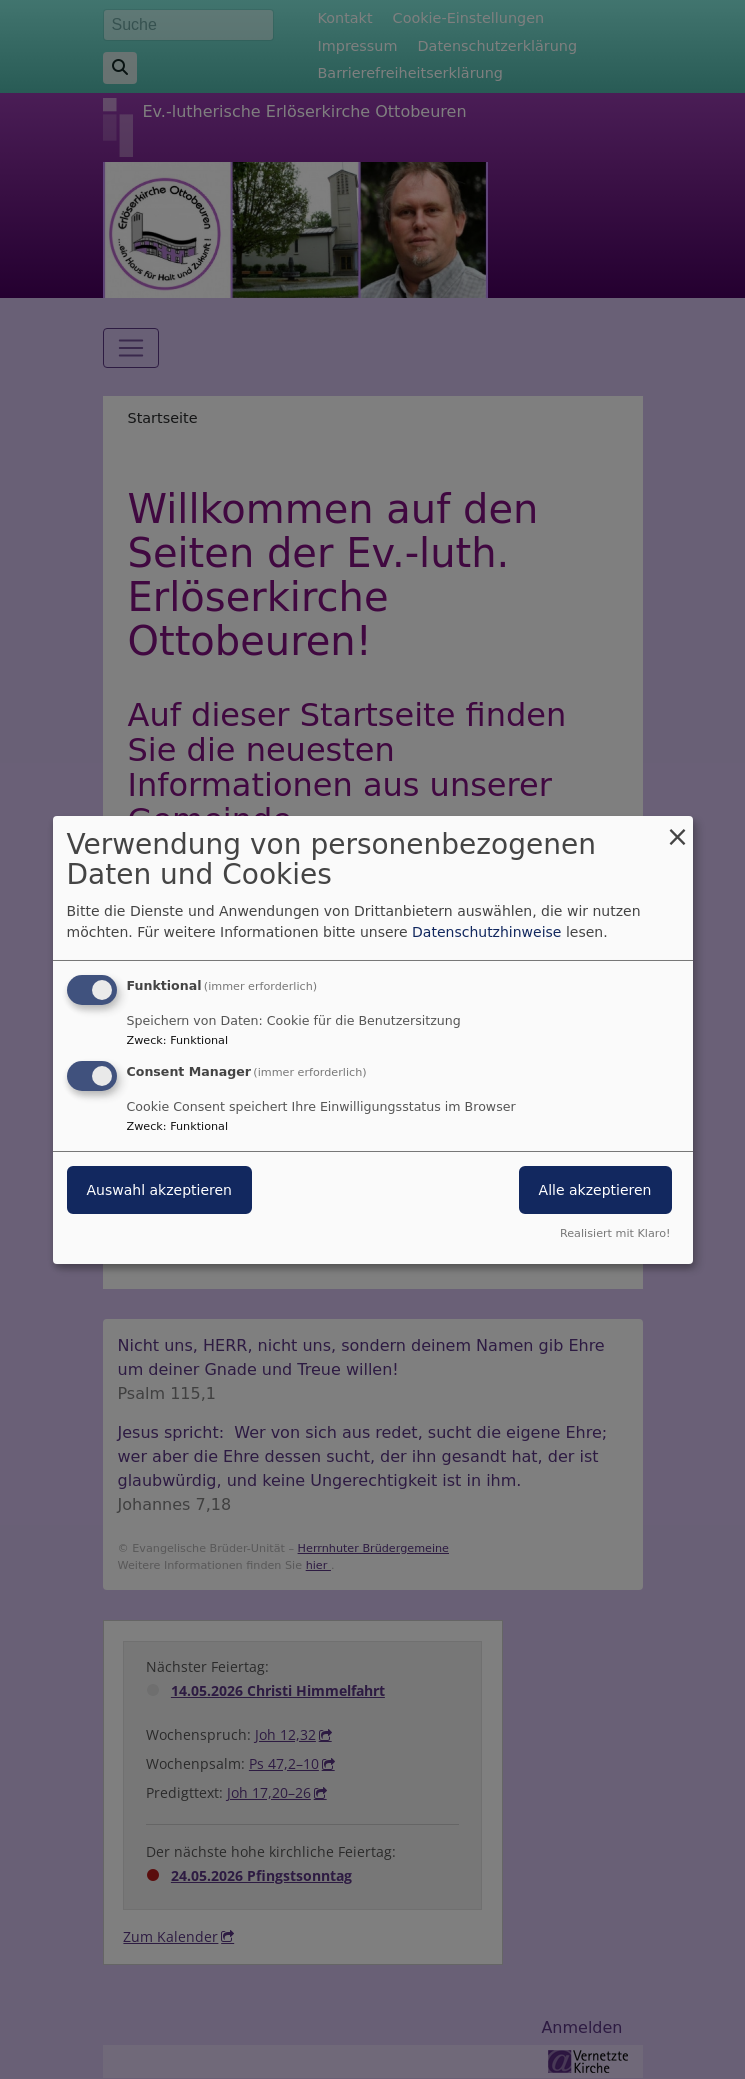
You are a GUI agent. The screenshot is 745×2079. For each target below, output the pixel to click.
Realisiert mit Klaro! (615, 1233)
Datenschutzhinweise (486, 932)
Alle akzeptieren (595, 1190)
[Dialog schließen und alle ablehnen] (678, 827)
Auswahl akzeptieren (159, 1190)
